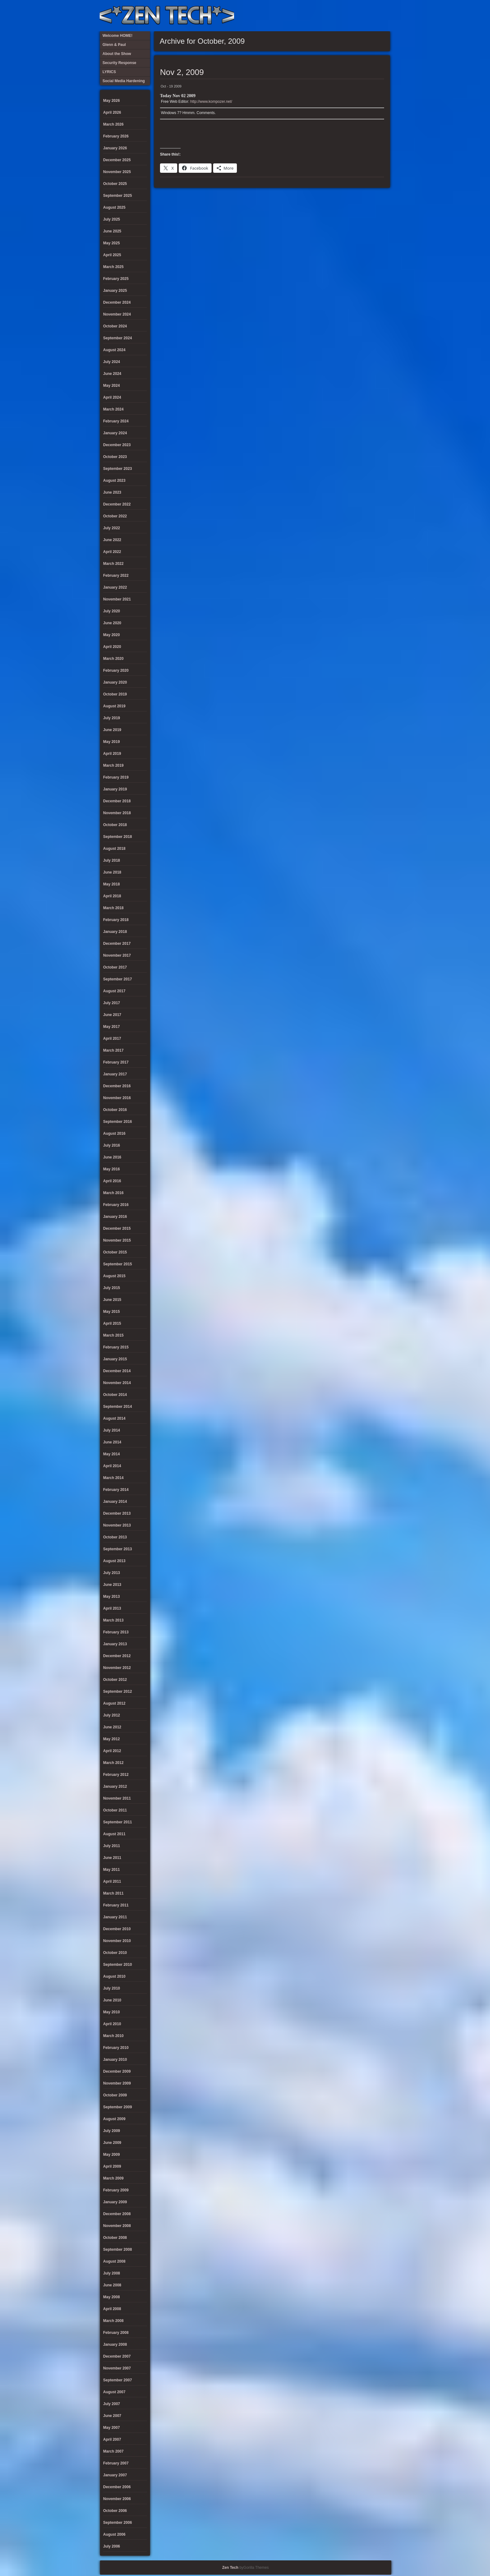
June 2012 (112, 1727)
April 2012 (112, 1751)
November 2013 (117, 1525)
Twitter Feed (383, 15)
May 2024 (111, 385)
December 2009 (117, 2071)
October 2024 (115, 326)
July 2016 (111, 1145)
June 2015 (112, 1300)
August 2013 (114, 1561)
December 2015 (117, 1228)
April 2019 (112, 753)
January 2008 (115, 2344)
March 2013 (113, 1620)
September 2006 (117, 2522)
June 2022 (112, 540)
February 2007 (115, 2463)
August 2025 (114, 207)
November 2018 (117, 813)
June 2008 (112, 2285)
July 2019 (111, 718)
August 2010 (114, 1976)
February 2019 (115, 777)
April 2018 (112, 896)
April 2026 (112, 112)
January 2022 (115, 587)
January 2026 (115, 148)
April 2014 (112, 1466)
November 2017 (117, 955)
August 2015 (114, 1276)
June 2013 (112, 1584)
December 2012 (117, 1656)
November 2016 (117, 1098)
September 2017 (117, 979)
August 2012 (114, 1703)
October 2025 (115, 184)
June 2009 (112, 2142)
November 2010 (117, 1941)
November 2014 (117, 1383)
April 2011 (112, 1881)
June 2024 (112, 373)
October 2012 (115, 1679)
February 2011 (115, 1905)
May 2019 (111, 742)
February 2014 (115, 1489)
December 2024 (117, 302)
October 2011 (115, 1810)
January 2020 (115, 682)
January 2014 (115, 1501)
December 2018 (117, 801)
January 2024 (115, 433)
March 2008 (113, 2321)
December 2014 (117, 1371)
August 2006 (114, 2534)
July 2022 (111, 528)
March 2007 (113, 2451)
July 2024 (111, 362)
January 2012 (115, 1786)
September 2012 (117, 1691)
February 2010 (115, 2047)
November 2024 (117, 314)
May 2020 (111, 635)
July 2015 (111, 1288)
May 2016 (111, 1169)
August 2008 (114, 2261)
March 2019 (113, 765)
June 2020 (112, 623)
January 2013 (115, 1644)
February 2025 (115, 279)
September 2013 (117, 1549)
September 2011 (117, 1822)
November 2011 (117, 1798)
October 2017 (115, 967)
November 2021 (117, 599)
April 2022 (112, 552)
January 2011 (115, 1917)
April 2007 (112, 2439)
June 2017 (112, 1015)
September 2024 (117, 338)
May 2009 (111, 2154)
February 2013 (115, 1632)
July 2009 (111, 2131)
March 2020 (113, 658)
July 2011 (111, 1846)
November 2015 (117, 1240)
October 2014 (115, 1395)
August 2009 (114, 2119)
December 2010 (117, 1929)
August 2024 (114, 350)
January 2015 (115, 1359)
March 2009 (113, 2178)
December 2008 (117, 2214)
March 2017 (113, 1050)
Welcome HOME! (373, 15)
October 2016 (115, 1110)
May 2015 (111, 1311)
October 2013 (115, 1537)
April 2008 (112, 2309)
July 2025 (111, 219)
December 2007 (117, 2356)
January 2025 (115, 290)
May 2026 (111, 100)
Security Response (342, 15)
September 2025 (117, 195)
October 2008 (115, 2237)
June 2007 (112, 2416)
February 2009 (115, 2190)
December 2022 (117, 504)
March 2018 (113, 908)
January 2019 (115, 789)
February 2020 (115, 670)
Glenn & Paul (363, 15)
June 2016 (112, 1157)
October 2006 (115, 2511)
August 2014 (114, 1418)
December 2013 (117, 1513)
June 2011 (112, 1858)
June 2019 (112, 730)
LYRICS (332, 15)
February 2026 (115, 136)
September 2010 (117, 1964)
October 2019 (115, 694)
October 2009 (115, 2095)
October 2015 (115, 1252)
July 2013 (111, 1573)
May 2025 (111, 243)
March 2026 (113, 124)
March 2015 (113, 1335)
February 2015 (115, 1347)
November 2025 (117, 172)
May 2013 (111, 1596)
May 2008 (111, 2297)
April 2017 (112, 1038)
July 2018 (111, 860)
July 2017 (111, 1003)
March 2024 (113, 409)
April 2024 (112, 397)
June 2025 (112, 231)
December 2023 (117, 445)
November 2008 (117, 2226)
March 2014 (113, 1478)
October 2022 (115, 516)
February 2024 (115, 421)
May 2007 (111, 2427)
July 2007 (111, 2404)
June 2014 (112, 1442)
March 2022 (113, 563)
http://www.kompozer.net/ (211, 101)
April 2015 (112, 1323)
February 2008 (115, 2332)
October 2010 (115, 1953)
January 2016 (115, 1216)
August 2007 (114, 2392)
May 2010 (111, 2012)
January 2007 (115, 2475)
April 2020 (112, 647)
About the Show (321, 15)
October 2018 (115, 825)
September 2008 (117, 2249)
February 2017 (115, 1062)
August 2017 (114, 991)
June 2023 (112, 492)
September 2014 (117, 1406)
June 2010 (112, 2000)
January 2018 (115, 931)
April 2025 (112, 255)
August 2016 (114, 1133)
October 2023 (115, 457)
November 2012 (117, 1668)
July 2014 (111, 1430)
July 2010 (111, 1988)
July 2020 (111, 611)
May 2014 (111, 1454)
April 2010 (112, 2024)
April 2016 (112, 1181)
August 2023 (114, 480)
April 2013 (112, 1608)
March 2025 (113, 267)
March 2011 (113, 1893)
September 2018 (117, 837)
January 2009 (115, 2202)
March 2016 (113, 1193)
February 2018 (115, 920)
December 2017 (117, 943)
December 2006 (117, 2487)
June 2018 (112, 872)
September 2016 (117, 1121)
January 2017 (115, 1074)
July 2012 (111, 1715)
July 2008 (111, 2273)
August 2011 (114, 1834)
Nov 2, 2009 (182, 72)
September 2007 (117, 2380)
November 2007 (117, 2368)
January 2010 (115, 2059)
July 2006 (111, 2546)
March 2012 (113, 1763)
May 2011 (111, 1869)
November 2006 (117, 2499)
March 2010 (113, 2036)
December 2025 (117, 160)
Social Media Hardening (352, 15)
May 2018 (111, 884)
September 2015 (117, 1264)
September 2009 (117, 2107)
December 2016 (117, 1086)
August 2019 (114, 706)
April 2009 (112, 2166)
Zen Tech (230, 2567)
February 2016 (115, 1205)
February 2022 (115, 575)
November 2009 (117, 2083)
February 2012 (115, 1774)
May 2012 (111, 1739)
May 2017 (111, 1026)
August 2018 (114, 848)
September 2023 (117, 468)
